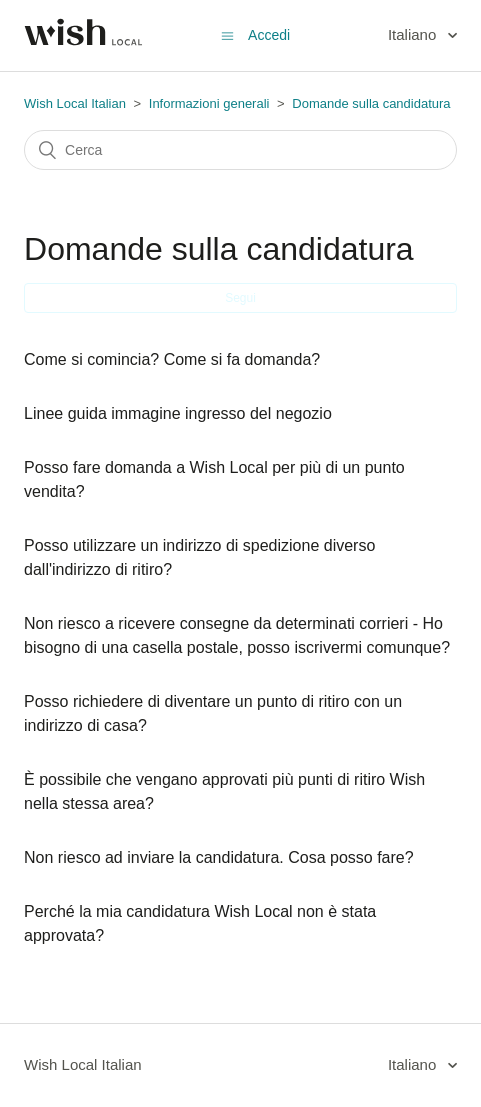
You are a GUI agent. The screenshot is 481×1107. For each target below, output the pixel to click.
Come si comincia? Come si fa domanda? (172, 359)
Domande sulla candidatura (371, 103)
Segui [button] (240, 298)
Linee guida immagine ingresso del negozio (178, 413)
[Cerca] (240, 150)
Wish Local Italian (75, 103)
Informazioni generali (209, 103)
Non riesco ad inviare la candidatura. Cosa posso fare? (219, 857)
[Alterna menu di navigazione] (227, 35)
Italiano (414, 34)
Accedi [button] (269, 35)
